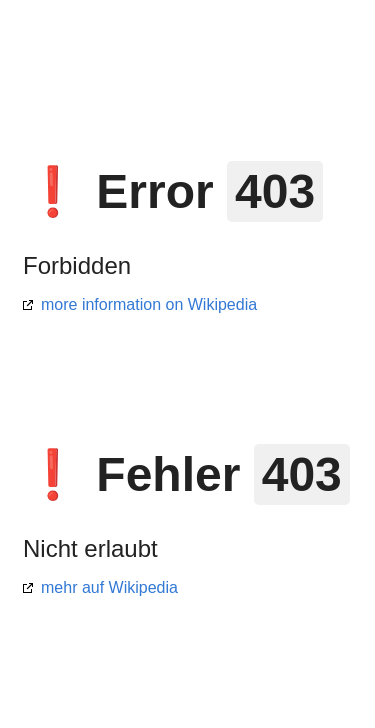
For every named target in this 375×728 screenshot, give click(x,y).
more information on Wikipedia (149, 304)
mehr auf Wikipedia (109, 587)
